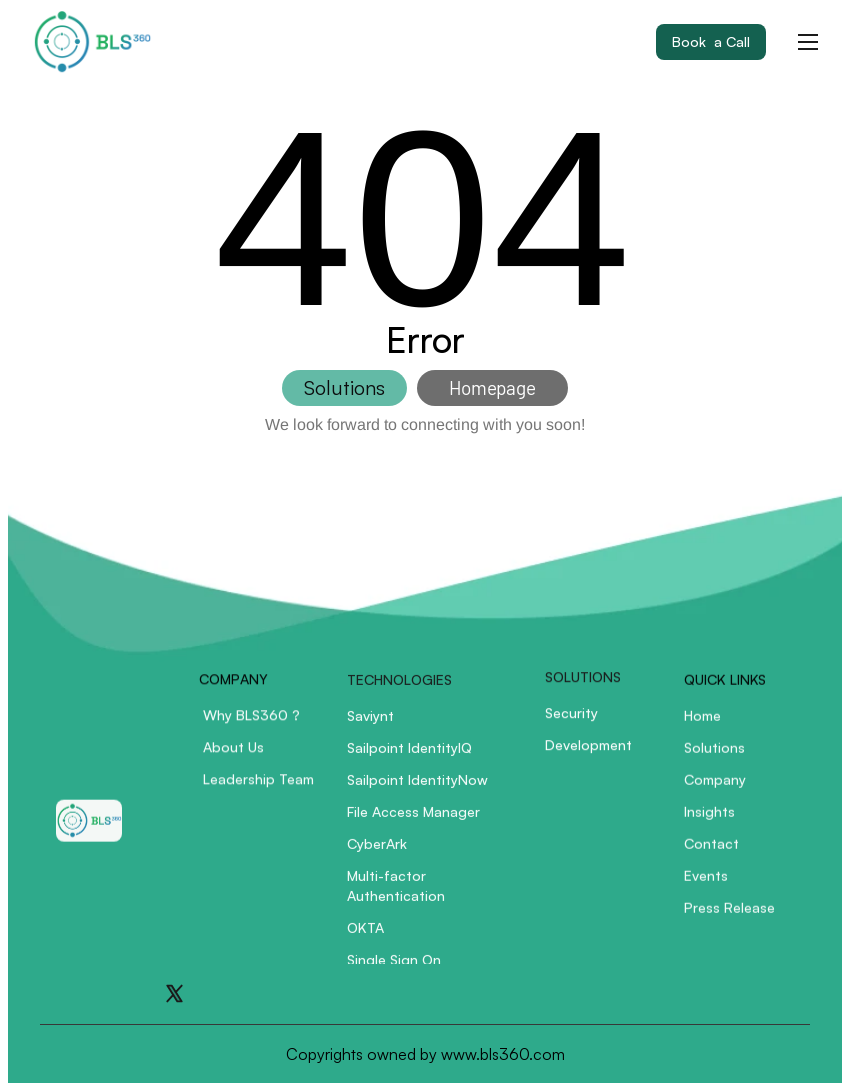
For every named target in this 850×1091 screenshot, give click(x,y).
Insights (709, 818)
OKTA (365, 934)
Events (706, 882)
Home (702, 722)
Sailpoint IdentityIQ (409, 754)
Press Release (729, 914)
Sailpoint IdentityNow (417, 786)
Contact (711, 850)
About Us (233, 753)
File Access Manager (413, 818)
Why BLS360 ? (251, 721)
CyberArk (377, 850)
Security (571, 716)
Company (715, 786)
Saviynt (370, 722)
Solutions (714, 754)
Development (588, 748)
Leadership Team (258, 785)
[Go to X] (174, 993)
